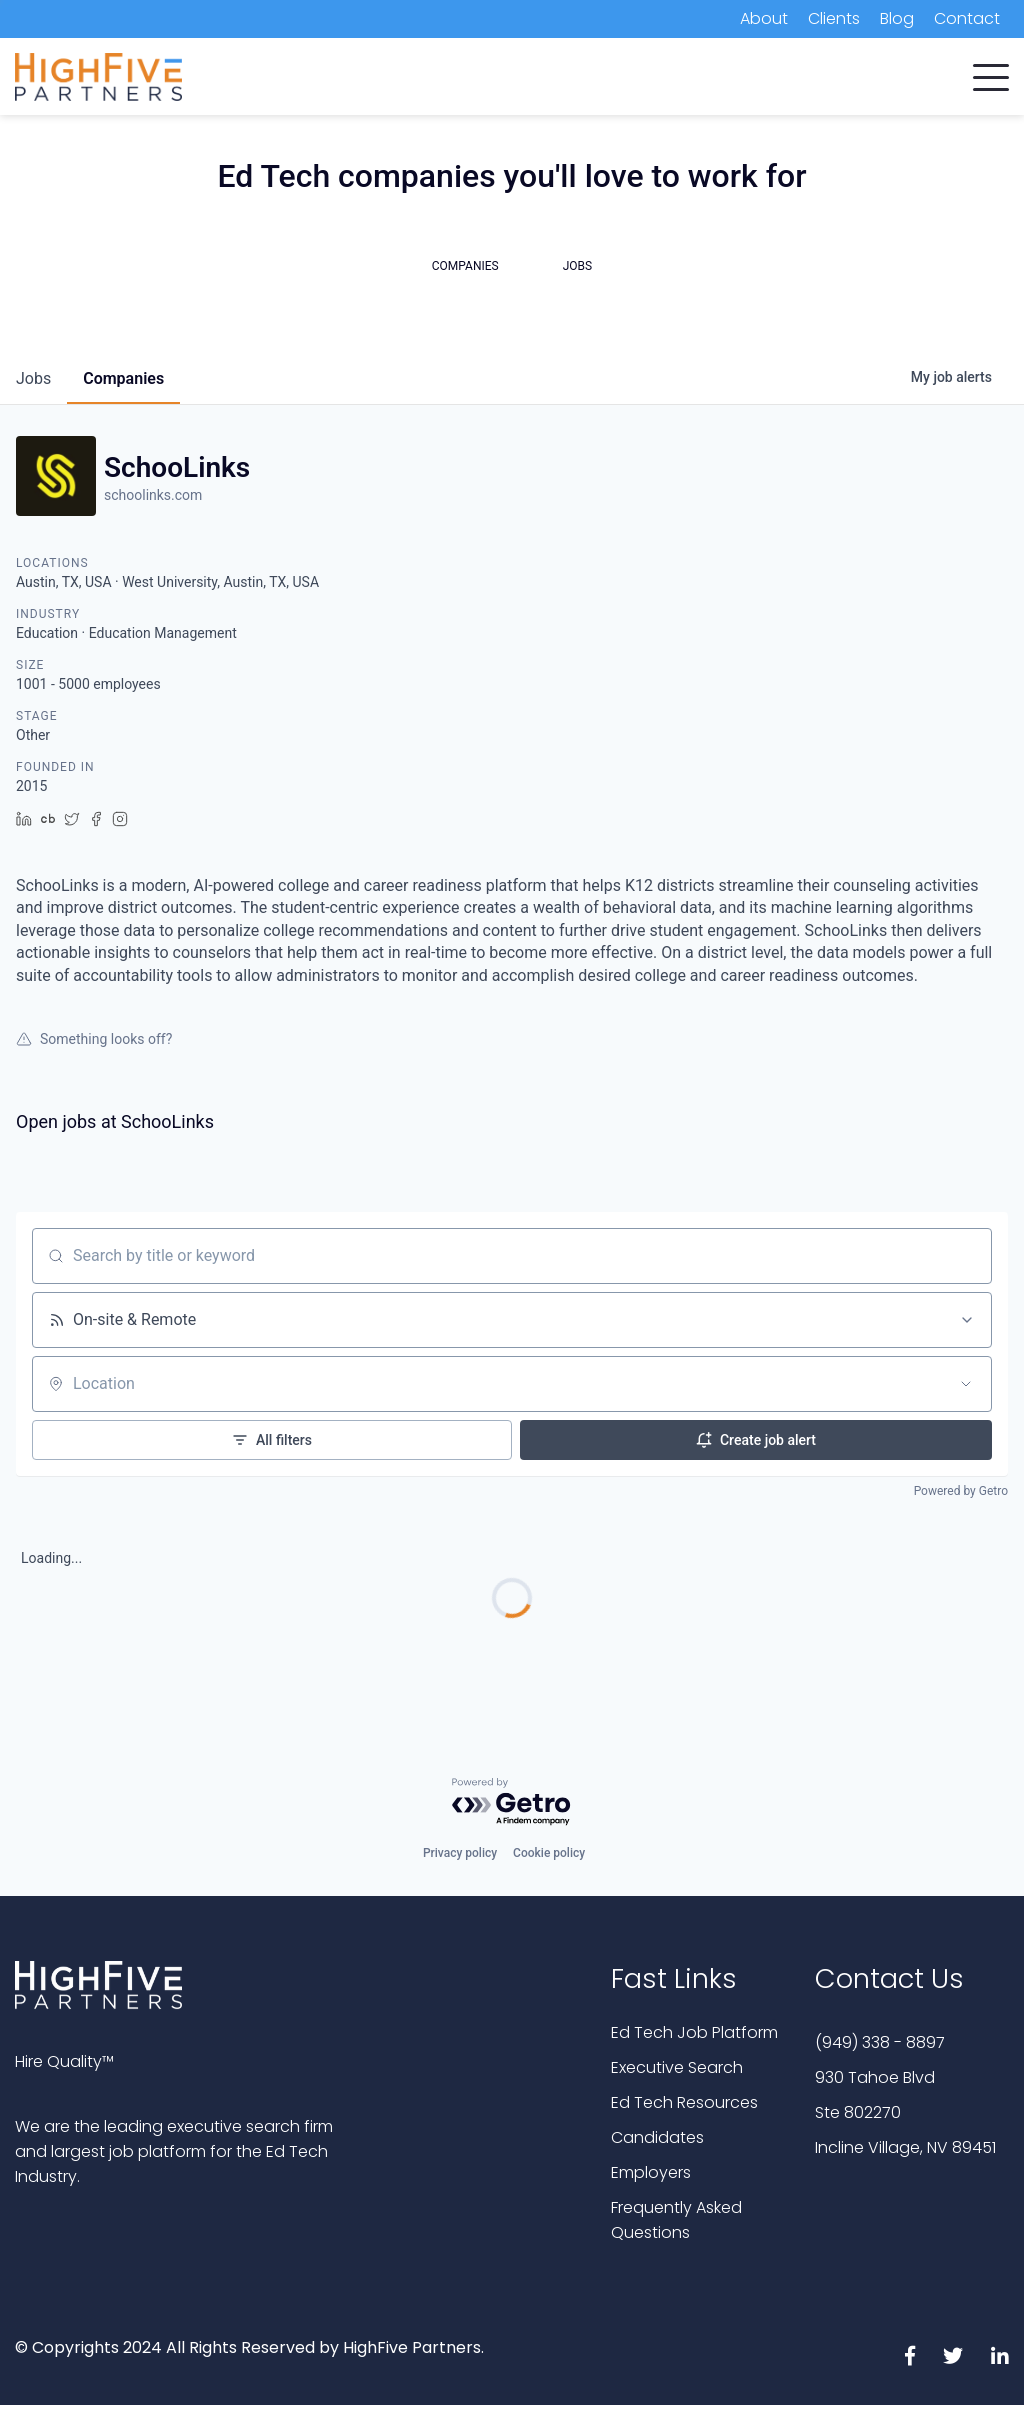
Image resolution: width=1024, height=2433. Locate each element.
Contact (967, 18)
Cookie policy (549, 1853)
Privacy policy (460, 1853)
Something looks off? (94, 1039)
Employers (651, 2172)
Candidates (657, 2137)
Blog (897, 18)
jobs (33, 378)
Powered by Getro (961, 1491)
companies (123, 378)
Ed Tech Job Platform (694, 2032)
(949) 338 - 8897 (880, 2042)
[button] (991, 73)
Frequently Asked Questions (676, 2220)
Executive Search (677, 2067)
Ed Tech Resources (684, 2102)
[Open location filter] (966, 1384)
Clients (834, 18)
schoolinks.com (153, 495)
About (764, 18)
